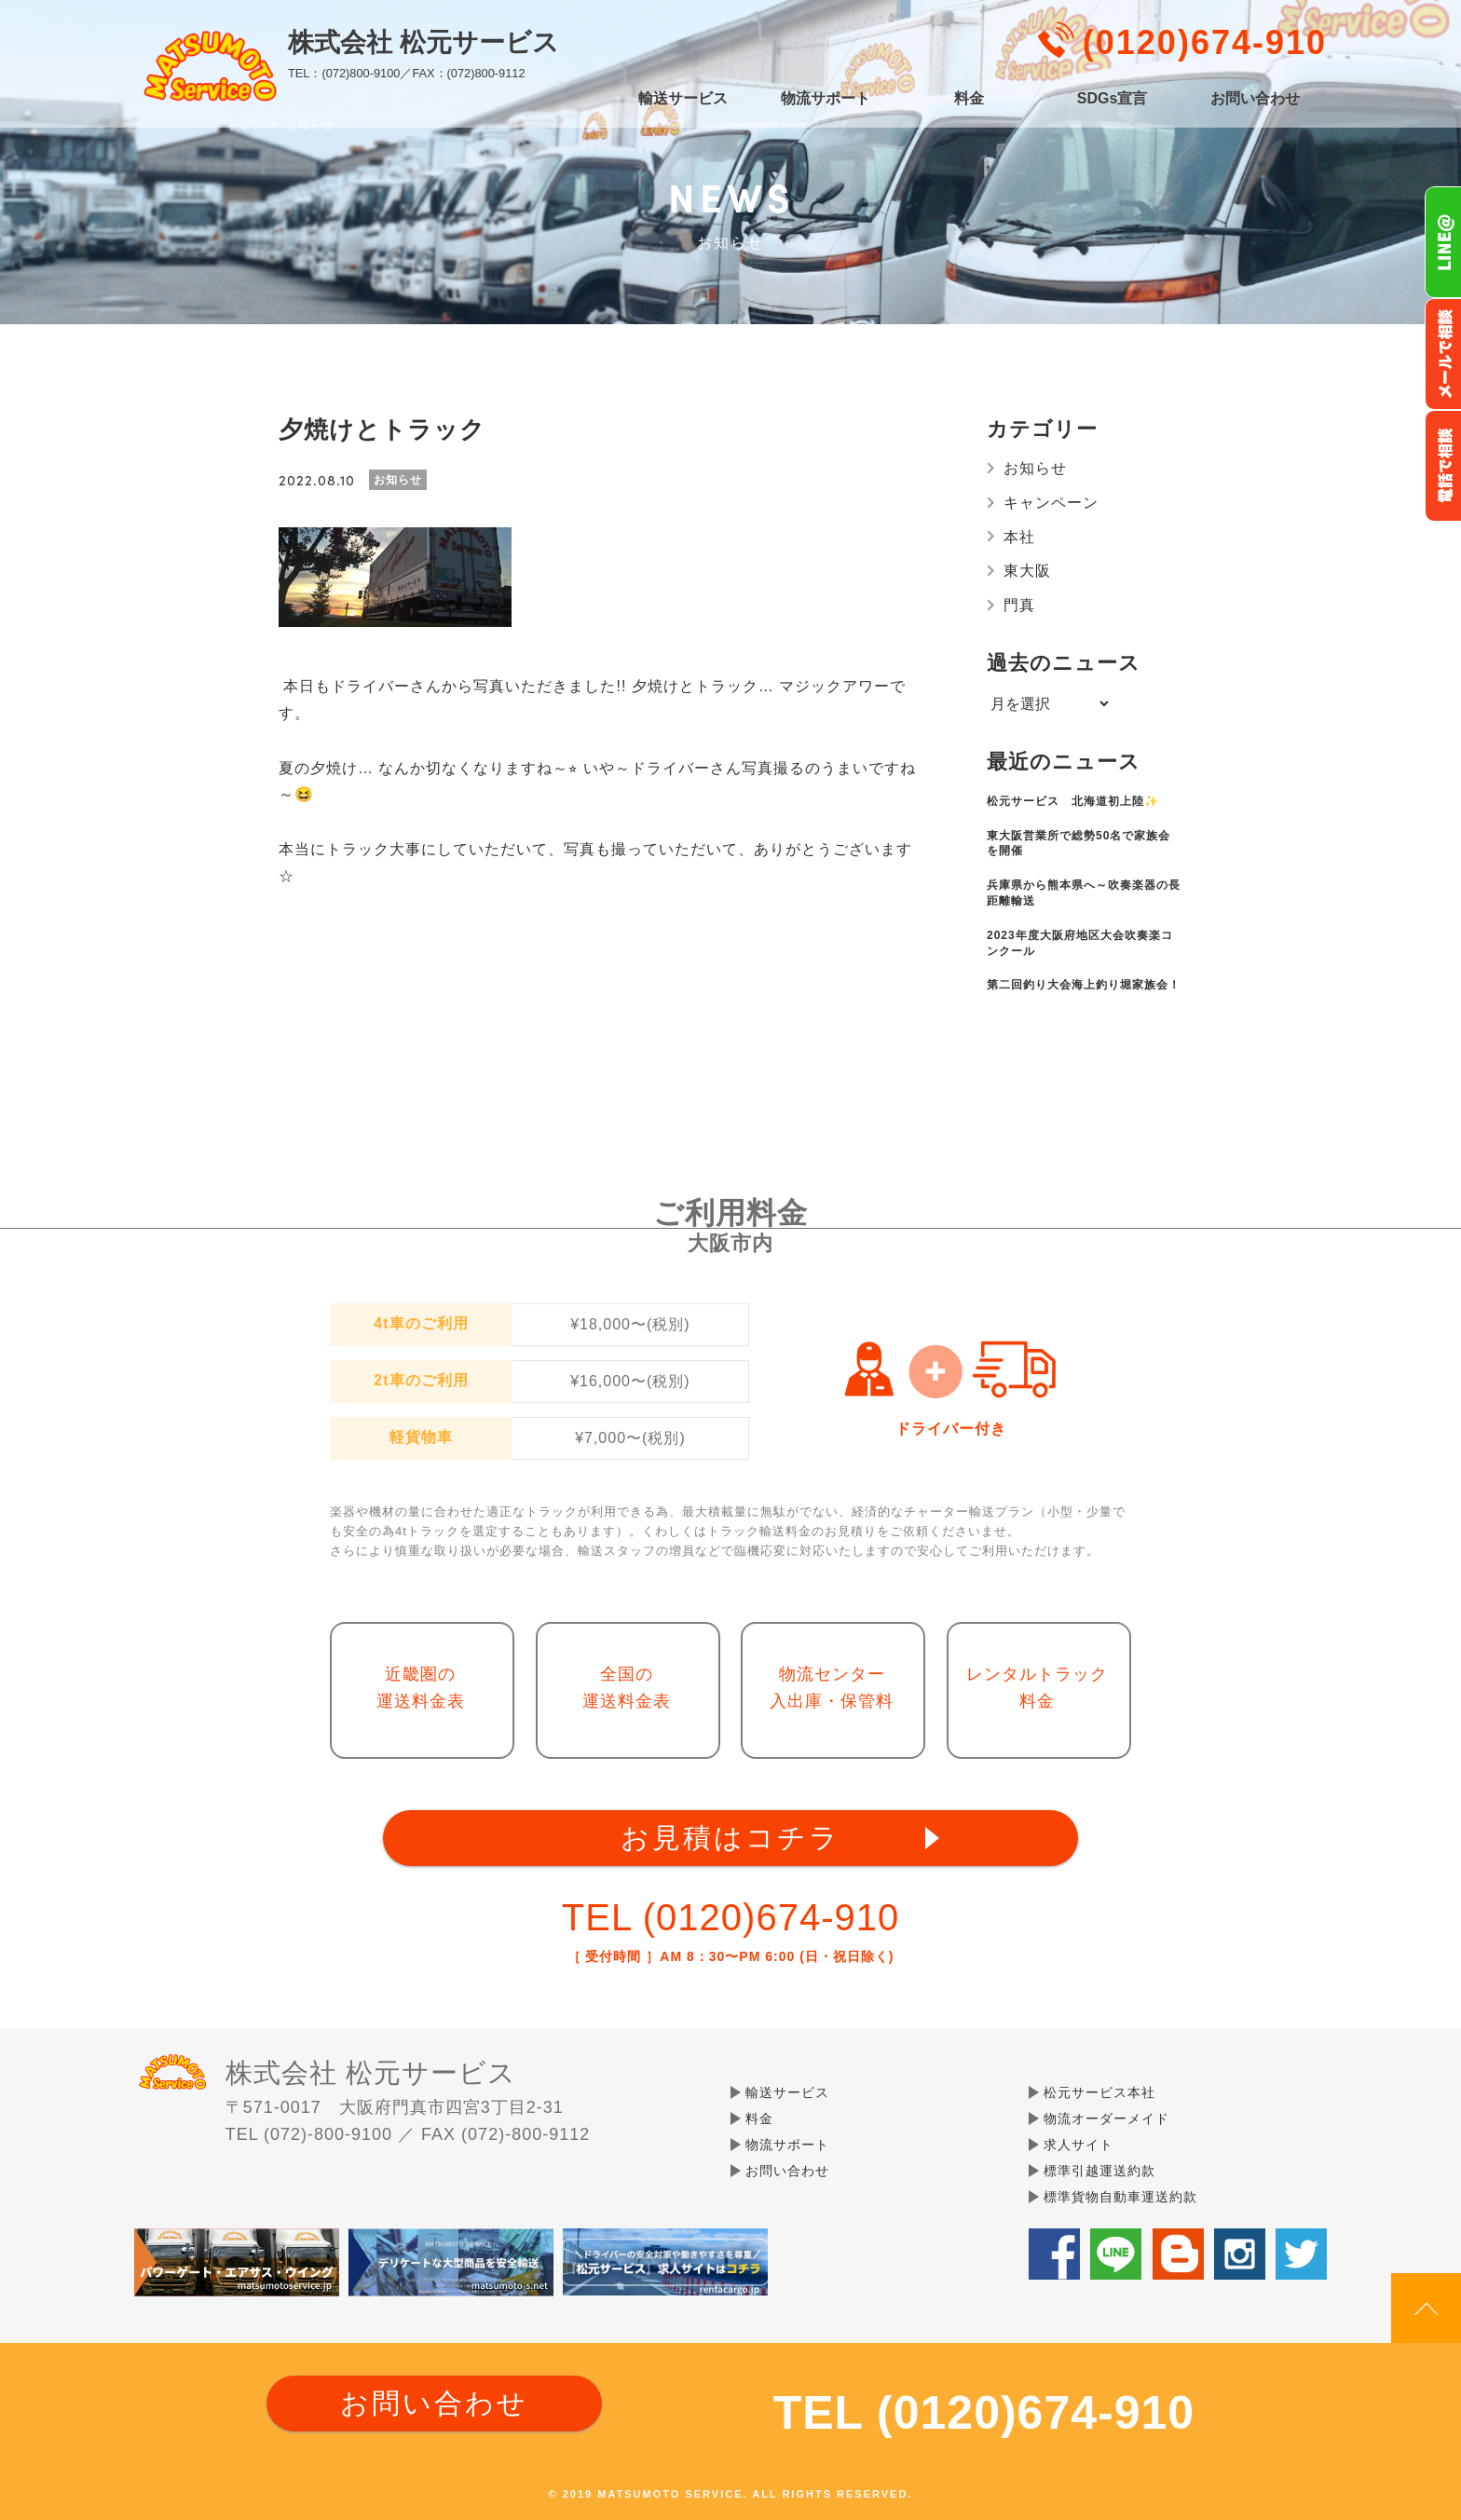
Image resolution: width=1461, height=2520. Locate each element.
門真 (1019, 605)
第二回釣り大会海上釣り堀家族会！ (1084, 984)
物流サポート (825, 98)
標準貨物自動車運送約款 (1120, 2196)
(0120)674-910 (1205, 42)
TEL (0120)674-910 (730, 1917)
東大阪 (1027, 571)
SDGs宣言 (1112, 98)
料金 (969, 98)
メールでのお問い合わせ (1443, 354)
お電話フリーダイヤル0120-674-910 (1443, 466)
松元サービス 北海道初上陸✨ (1073, 801)
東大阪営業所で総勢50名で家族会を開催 (1078, 843)
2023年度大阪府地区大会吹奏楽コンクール (1080, 943)
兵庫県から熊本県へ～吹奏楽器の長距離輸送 (1084, 893)
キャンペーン (1051, 503)
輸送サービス (683, 98)
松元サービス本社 (1099, 2092)
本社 (1019, 537)
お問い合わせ (1255, 98)
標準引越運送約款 (1099, 2170)
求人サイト (1078, 2144)
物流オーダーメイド (1106, 2118)
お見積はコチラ (730, 1837)
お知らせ (1035, 468)
